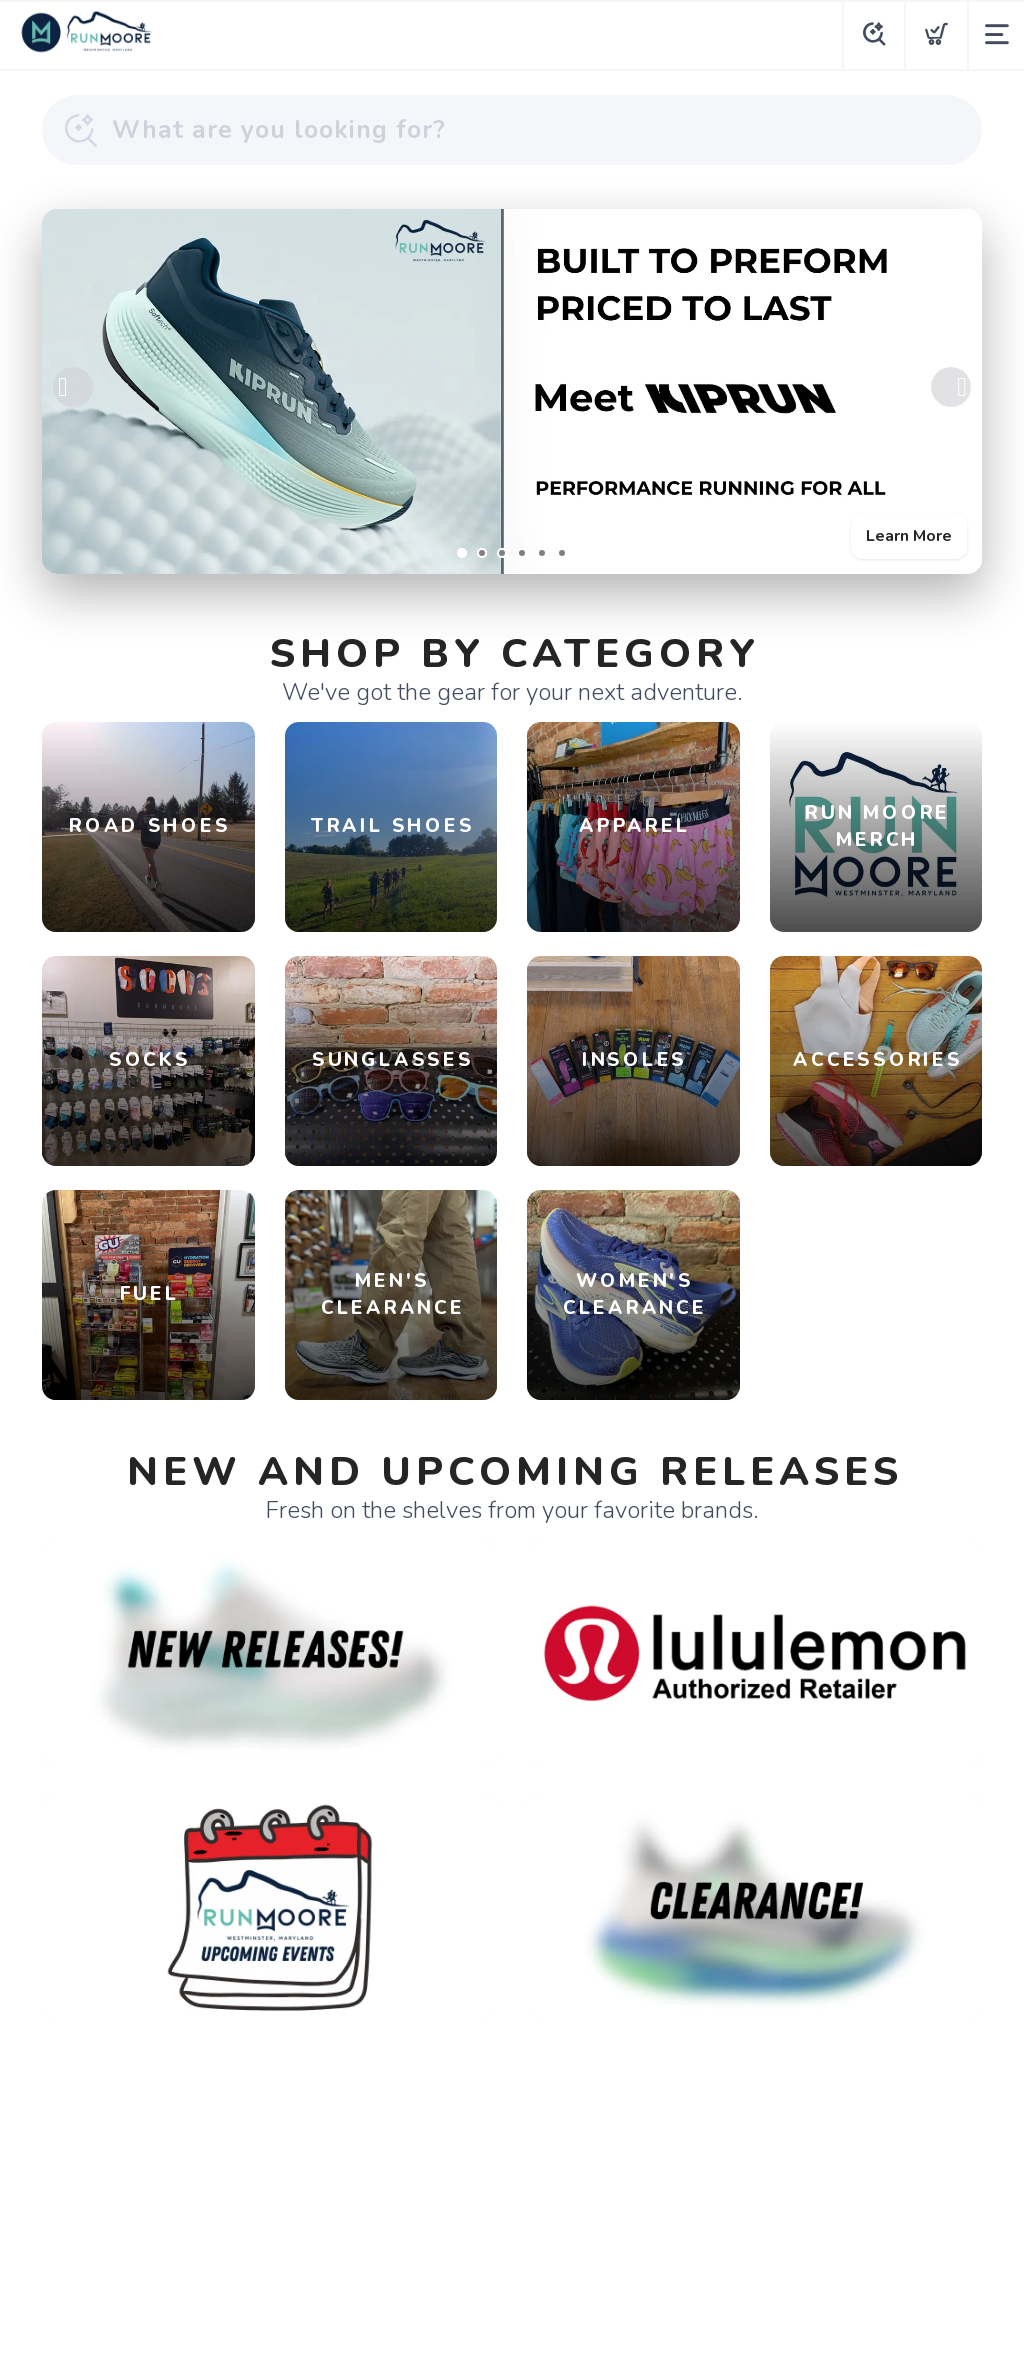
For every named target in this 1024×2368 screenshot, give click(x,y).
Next (951, 387)
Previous (73, 387)
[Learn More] (512, 391)
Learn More (909, 536)
